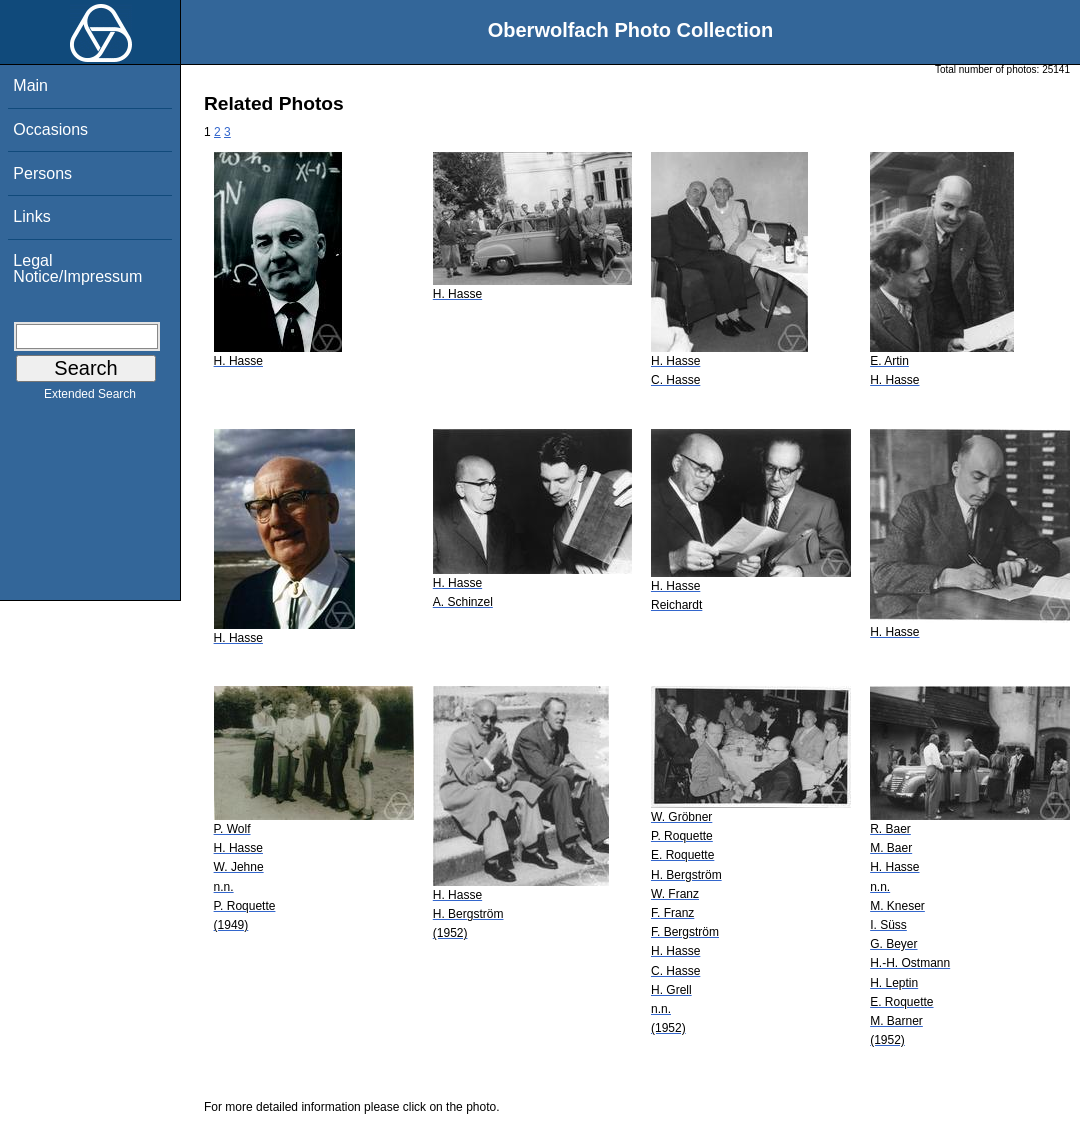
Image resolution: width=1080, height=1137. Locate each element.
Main (30, 85)
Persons (42, 173)
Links (31, 216)
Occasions (50, 129)
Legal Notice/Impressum (77, 268)
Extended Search (90, 398)
